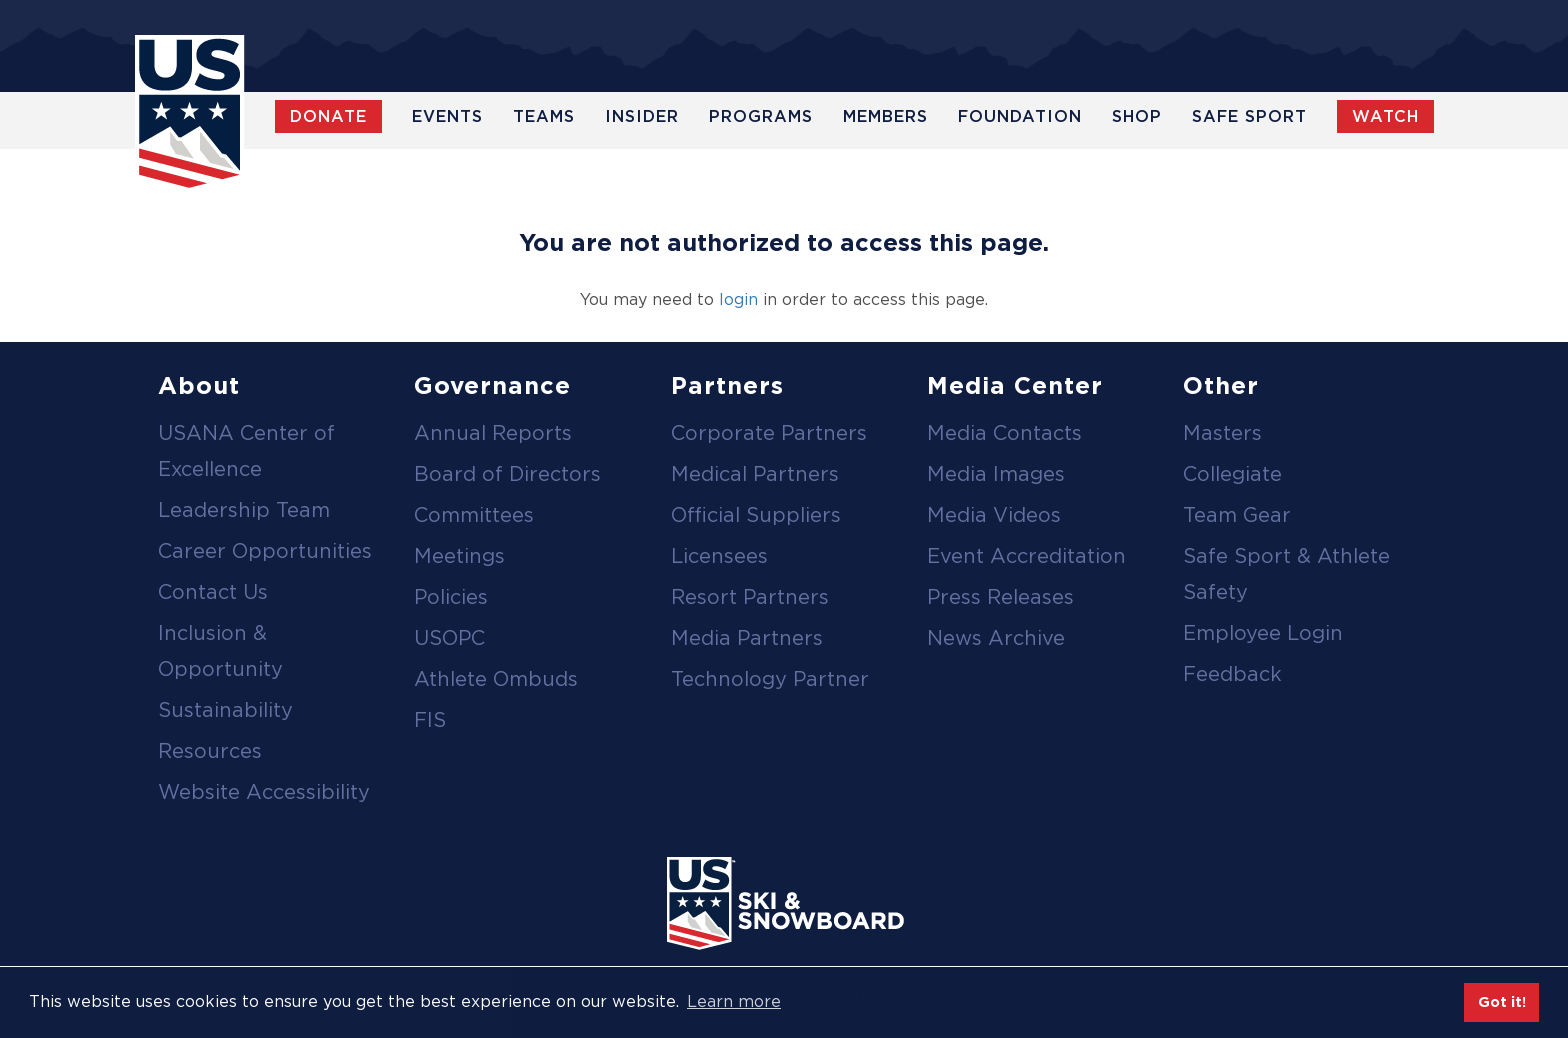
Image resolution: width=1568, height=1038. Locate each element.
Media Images (996, 474)
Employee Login (1263, 633)
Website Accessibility (264, 792)
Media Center (1015, 385)
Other (1221, 385)
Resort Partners (750, 597)
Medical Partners (755, 474)
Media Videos (994, 515)
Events (447, 116)
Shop (1137, 116)
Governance (492, 385)
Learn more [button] (734, 1001)
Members (885, 116)
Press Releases (1000, 597)
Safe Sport (1249, 116)
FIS (430, 720)
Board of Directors (507, 474)
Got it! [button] (1502, 1001)
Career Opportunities (265, 551)
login (738, 299)
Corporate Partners (769, 433)
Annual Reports (493, 433)
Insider (642, 116)
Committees (474, 515)
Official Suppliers (756, 515)
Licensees (719, 556)
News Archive (996, 638)
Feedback (1232, 674)
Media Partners (747, 638)
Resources (210, 751)
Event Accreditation (1026, 556)
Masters (1222, 433)
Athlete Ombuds (496, 679)
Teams (544, 116)
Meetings (459, 556)
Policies (451, 597)
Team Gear (1237, 515)
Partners (727, 385)
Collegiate (1232, 474)
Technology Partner (770, 679)
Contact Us (213, 592)
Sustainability (225, 710)
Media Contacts (1004, 433)
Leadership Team (244, 510)
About (199, 385)
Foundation (1020, 116)
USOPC (449, 638)
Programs (761, 116)
